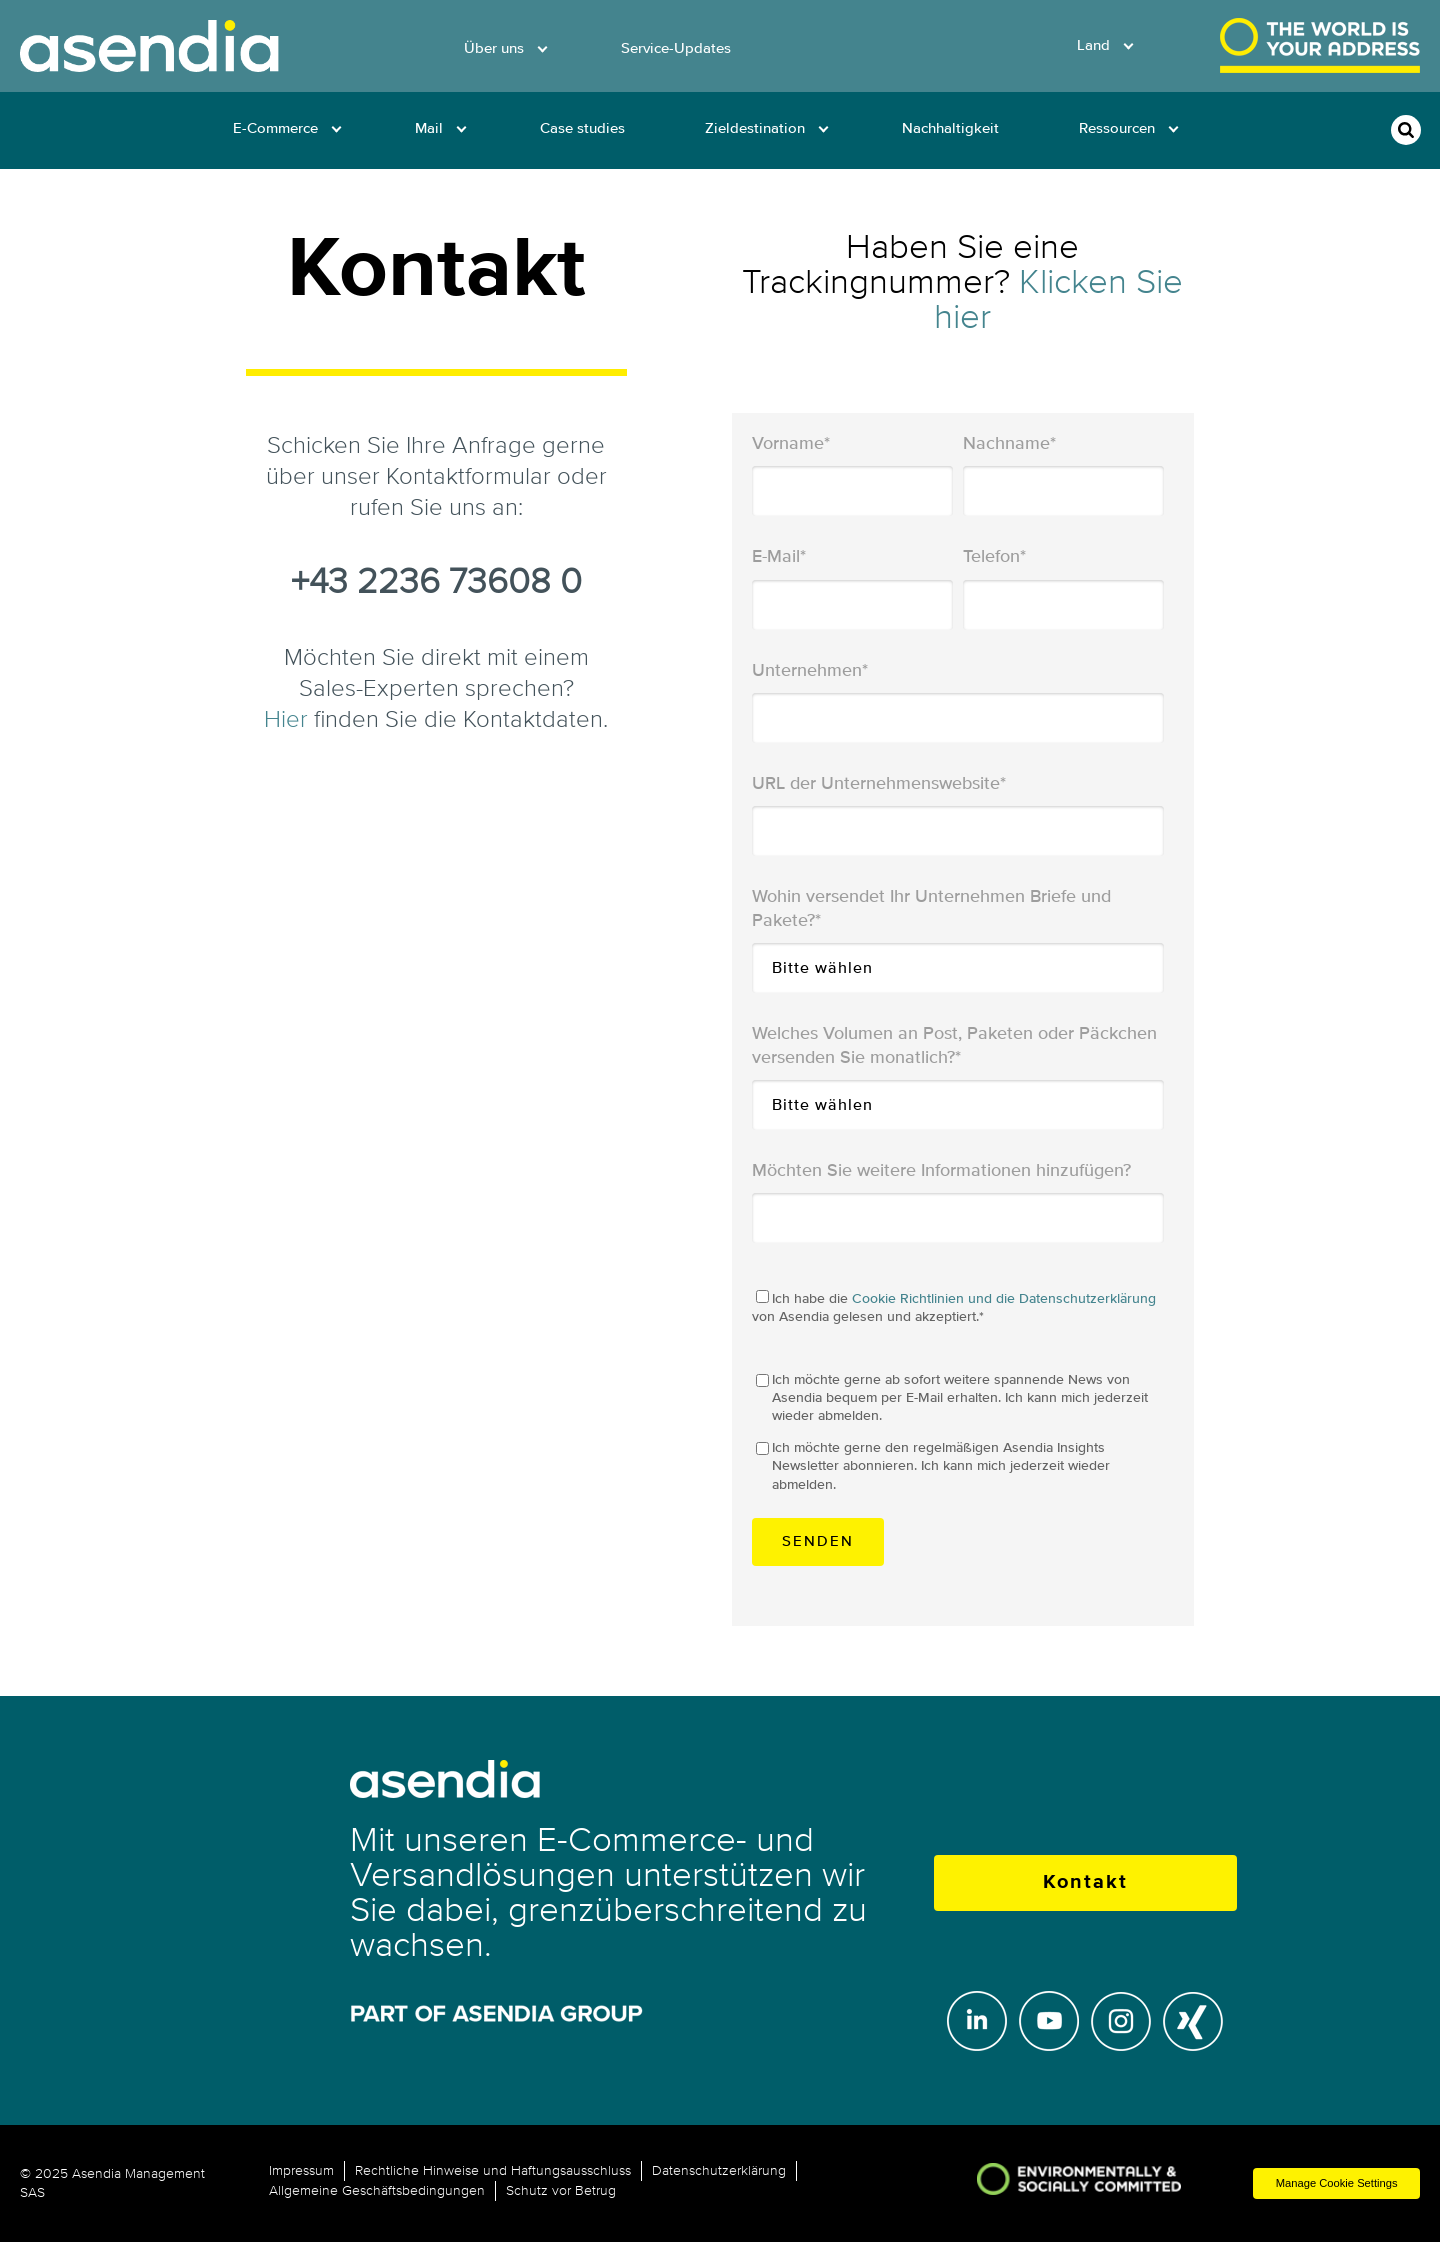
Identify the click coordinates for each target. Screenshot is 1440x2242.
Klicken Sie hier (1058, 299)
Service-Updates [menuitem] (676, 48)
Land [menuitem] (1093, 45)
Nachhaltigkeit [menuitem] (950, 128)
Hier (286, 719)
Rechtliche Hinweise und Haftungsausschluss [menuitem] (493, 2171)
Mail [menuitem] (429, 128)
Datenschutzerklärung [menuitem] (719, 2171)
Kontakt (1085, 1882)
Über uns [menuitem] (494, 48)
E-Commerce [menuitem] (275, 128)
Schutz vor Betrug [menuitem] (561, 2191)
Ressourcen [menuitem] (1117, 128)
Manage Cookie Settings (1337, 2183)
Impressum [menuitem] (301, 2171)
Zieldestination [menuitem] (755, 128)
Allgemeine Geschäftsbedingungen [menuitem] (377, 2191)
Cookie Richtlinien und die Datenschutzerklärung (1004, 1298)
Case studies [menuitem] (582, 128)
